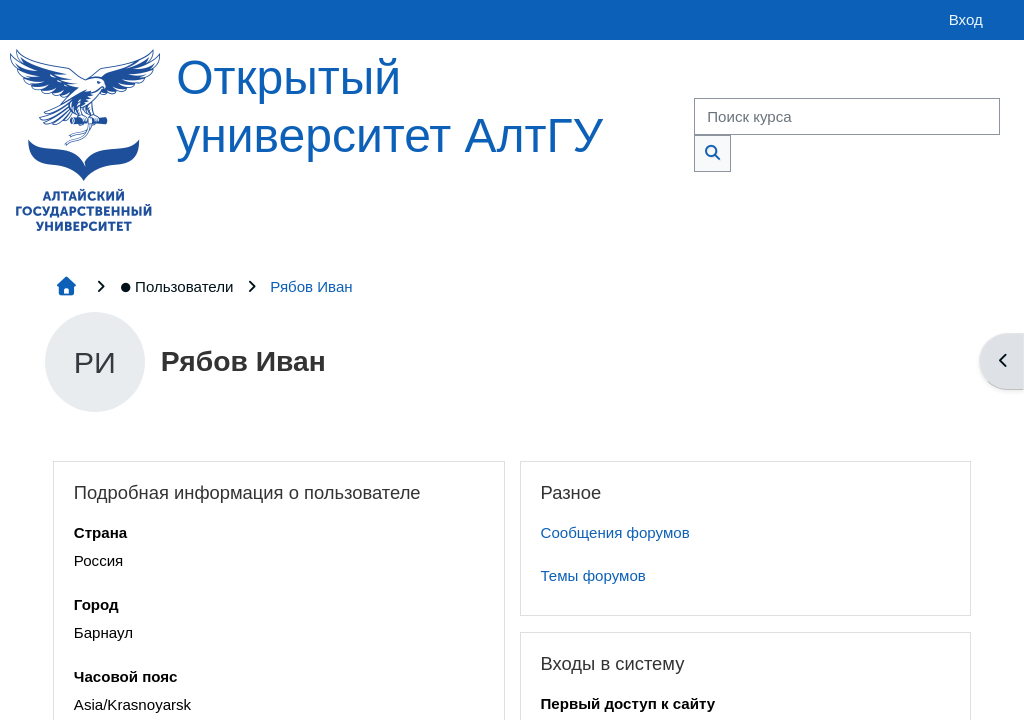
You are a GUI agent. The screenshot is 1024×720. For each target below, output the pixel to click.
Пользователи (176, 286)
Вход (966, 19)
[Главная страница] (85, 138)
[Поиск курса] (847, 116)
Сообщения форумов (615, 532)
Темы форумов (593, 575)
